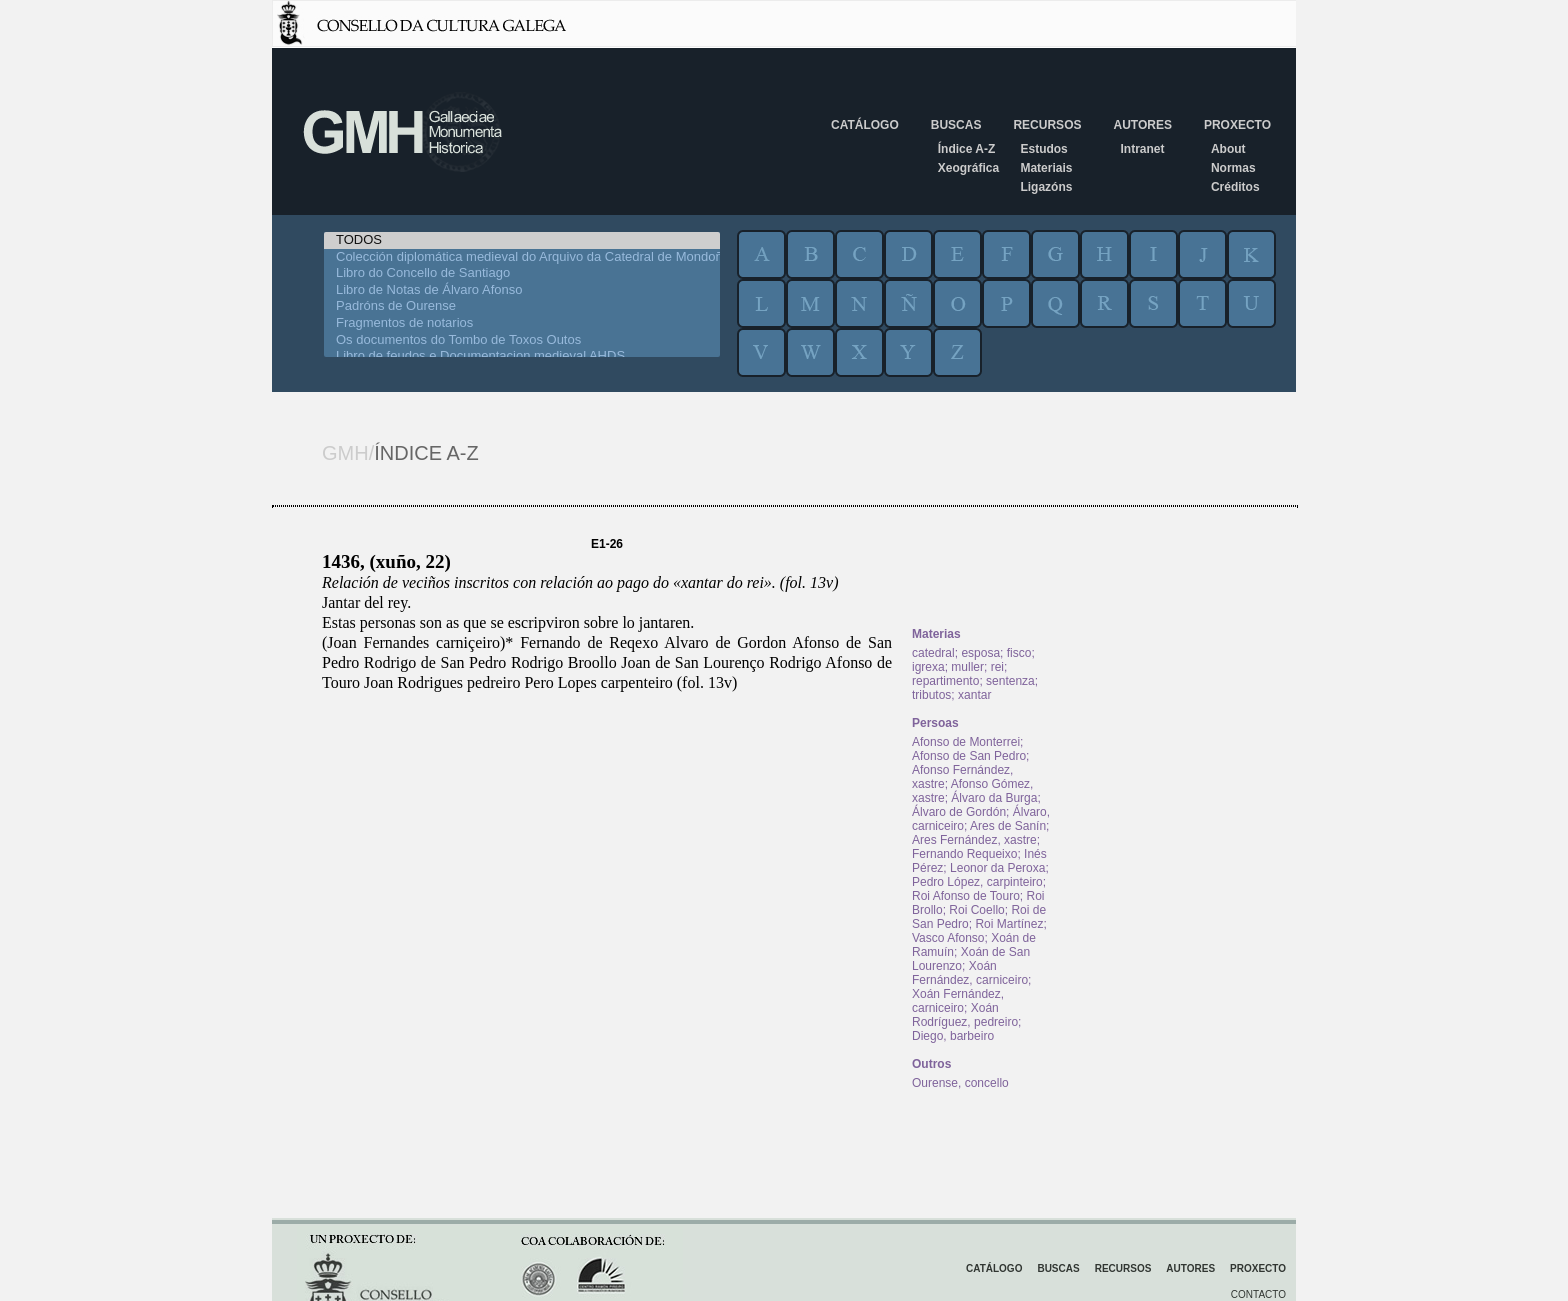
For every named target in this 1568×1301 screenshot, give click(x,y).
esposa (980, 653)
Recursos (1047, 125)
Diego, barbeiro (953, 1036)
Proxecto (1237, 125)
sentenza (1010, 681)
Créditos (1235, 187)
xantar (974, 695)
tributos (931, 695)
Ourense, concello (960, 1083)
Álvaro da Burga (994, 798)
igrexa (928, 667)
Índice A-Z (967, 149)
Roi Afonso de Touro (966, 896)
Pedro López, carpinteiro (977, 882)
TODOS (522, 240)
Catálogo (865, 125)
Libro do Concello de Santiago (522, 273)
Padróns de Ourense (522, 306)
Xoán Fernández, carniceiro (970, 973)
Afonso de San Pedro (969, 756)
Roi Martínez (1009, 924)
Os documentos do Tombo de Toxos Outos (522, 340)
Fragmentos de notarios (522, 323)
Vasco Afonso (948, 938)
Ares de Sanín (1008, 826)
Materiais (1046, 168)
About (1228, 149)
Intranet (1142, 149)
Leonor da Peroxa (997, 868)
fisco (1019, 653)
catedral (933, 653)
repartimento (945, 681)
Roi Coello (976, 910)
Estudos (1043, 149)
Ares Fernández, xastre (974, 840)
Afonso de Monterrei (966, 742)
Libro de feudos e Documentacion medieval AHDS (522, 356)
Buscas (956, 125)
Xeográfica (968, 168)
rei (997, 667)
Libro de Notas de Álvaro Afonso (522, 290)
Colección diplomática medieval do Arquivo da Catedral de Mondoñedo (522, 257)
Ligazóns (1046, 187)
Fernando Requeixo (964, 854)
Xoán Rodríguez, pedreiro (965, 1015)
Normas (1233, 168)
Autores (1142, 125)
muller (967, 667)
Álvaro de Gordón (959, 812)
